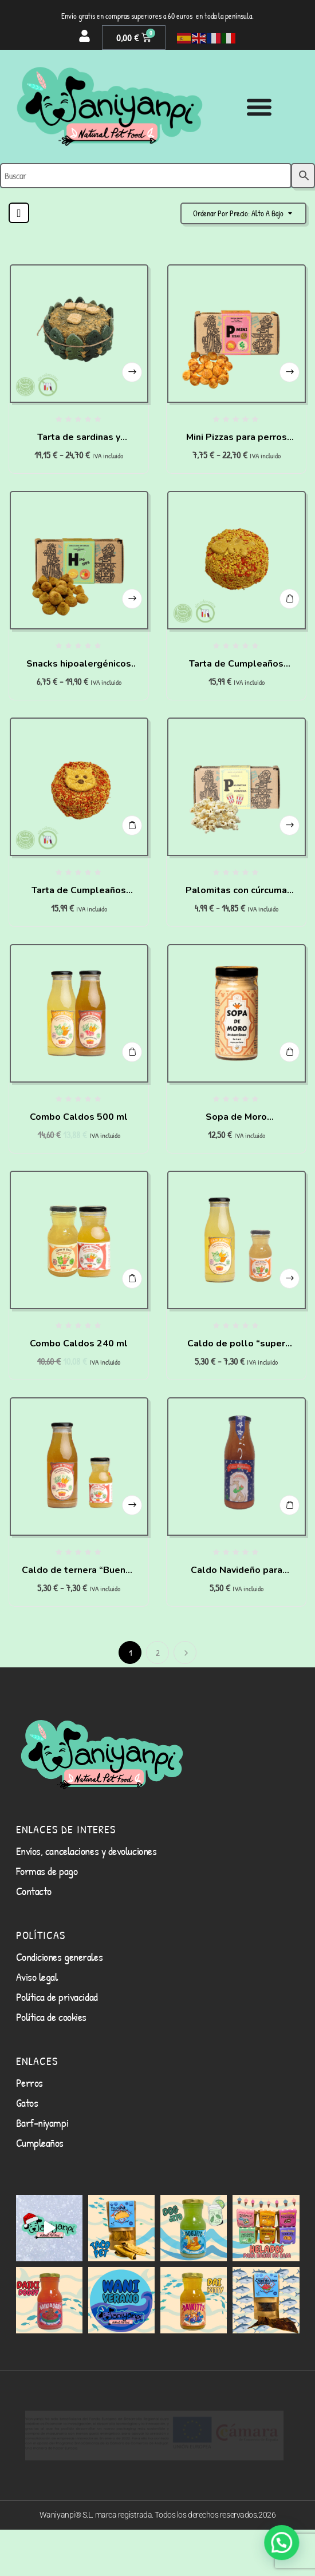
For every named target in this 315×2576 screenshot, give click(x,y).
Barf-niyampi (42, 2174)
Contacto (34, 1942)
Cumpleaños (40, 2194)
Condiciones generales (59, 2008)
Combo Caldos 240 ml (79, 1343)
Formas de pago (47, 1922)
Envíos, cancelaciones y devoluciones (86, 1902)
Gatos (27, 2154)
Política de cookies (51, 2068)
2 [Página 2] (158, 1653)
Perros (29, 2134)
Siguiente (185, 1652)
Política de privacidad (57, 2048)
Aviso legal (37, 2028)
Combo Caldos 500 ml (79, 1117)
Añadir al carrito (289, 590)
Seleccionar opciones (131, 363)
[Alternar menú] (259, 106)
